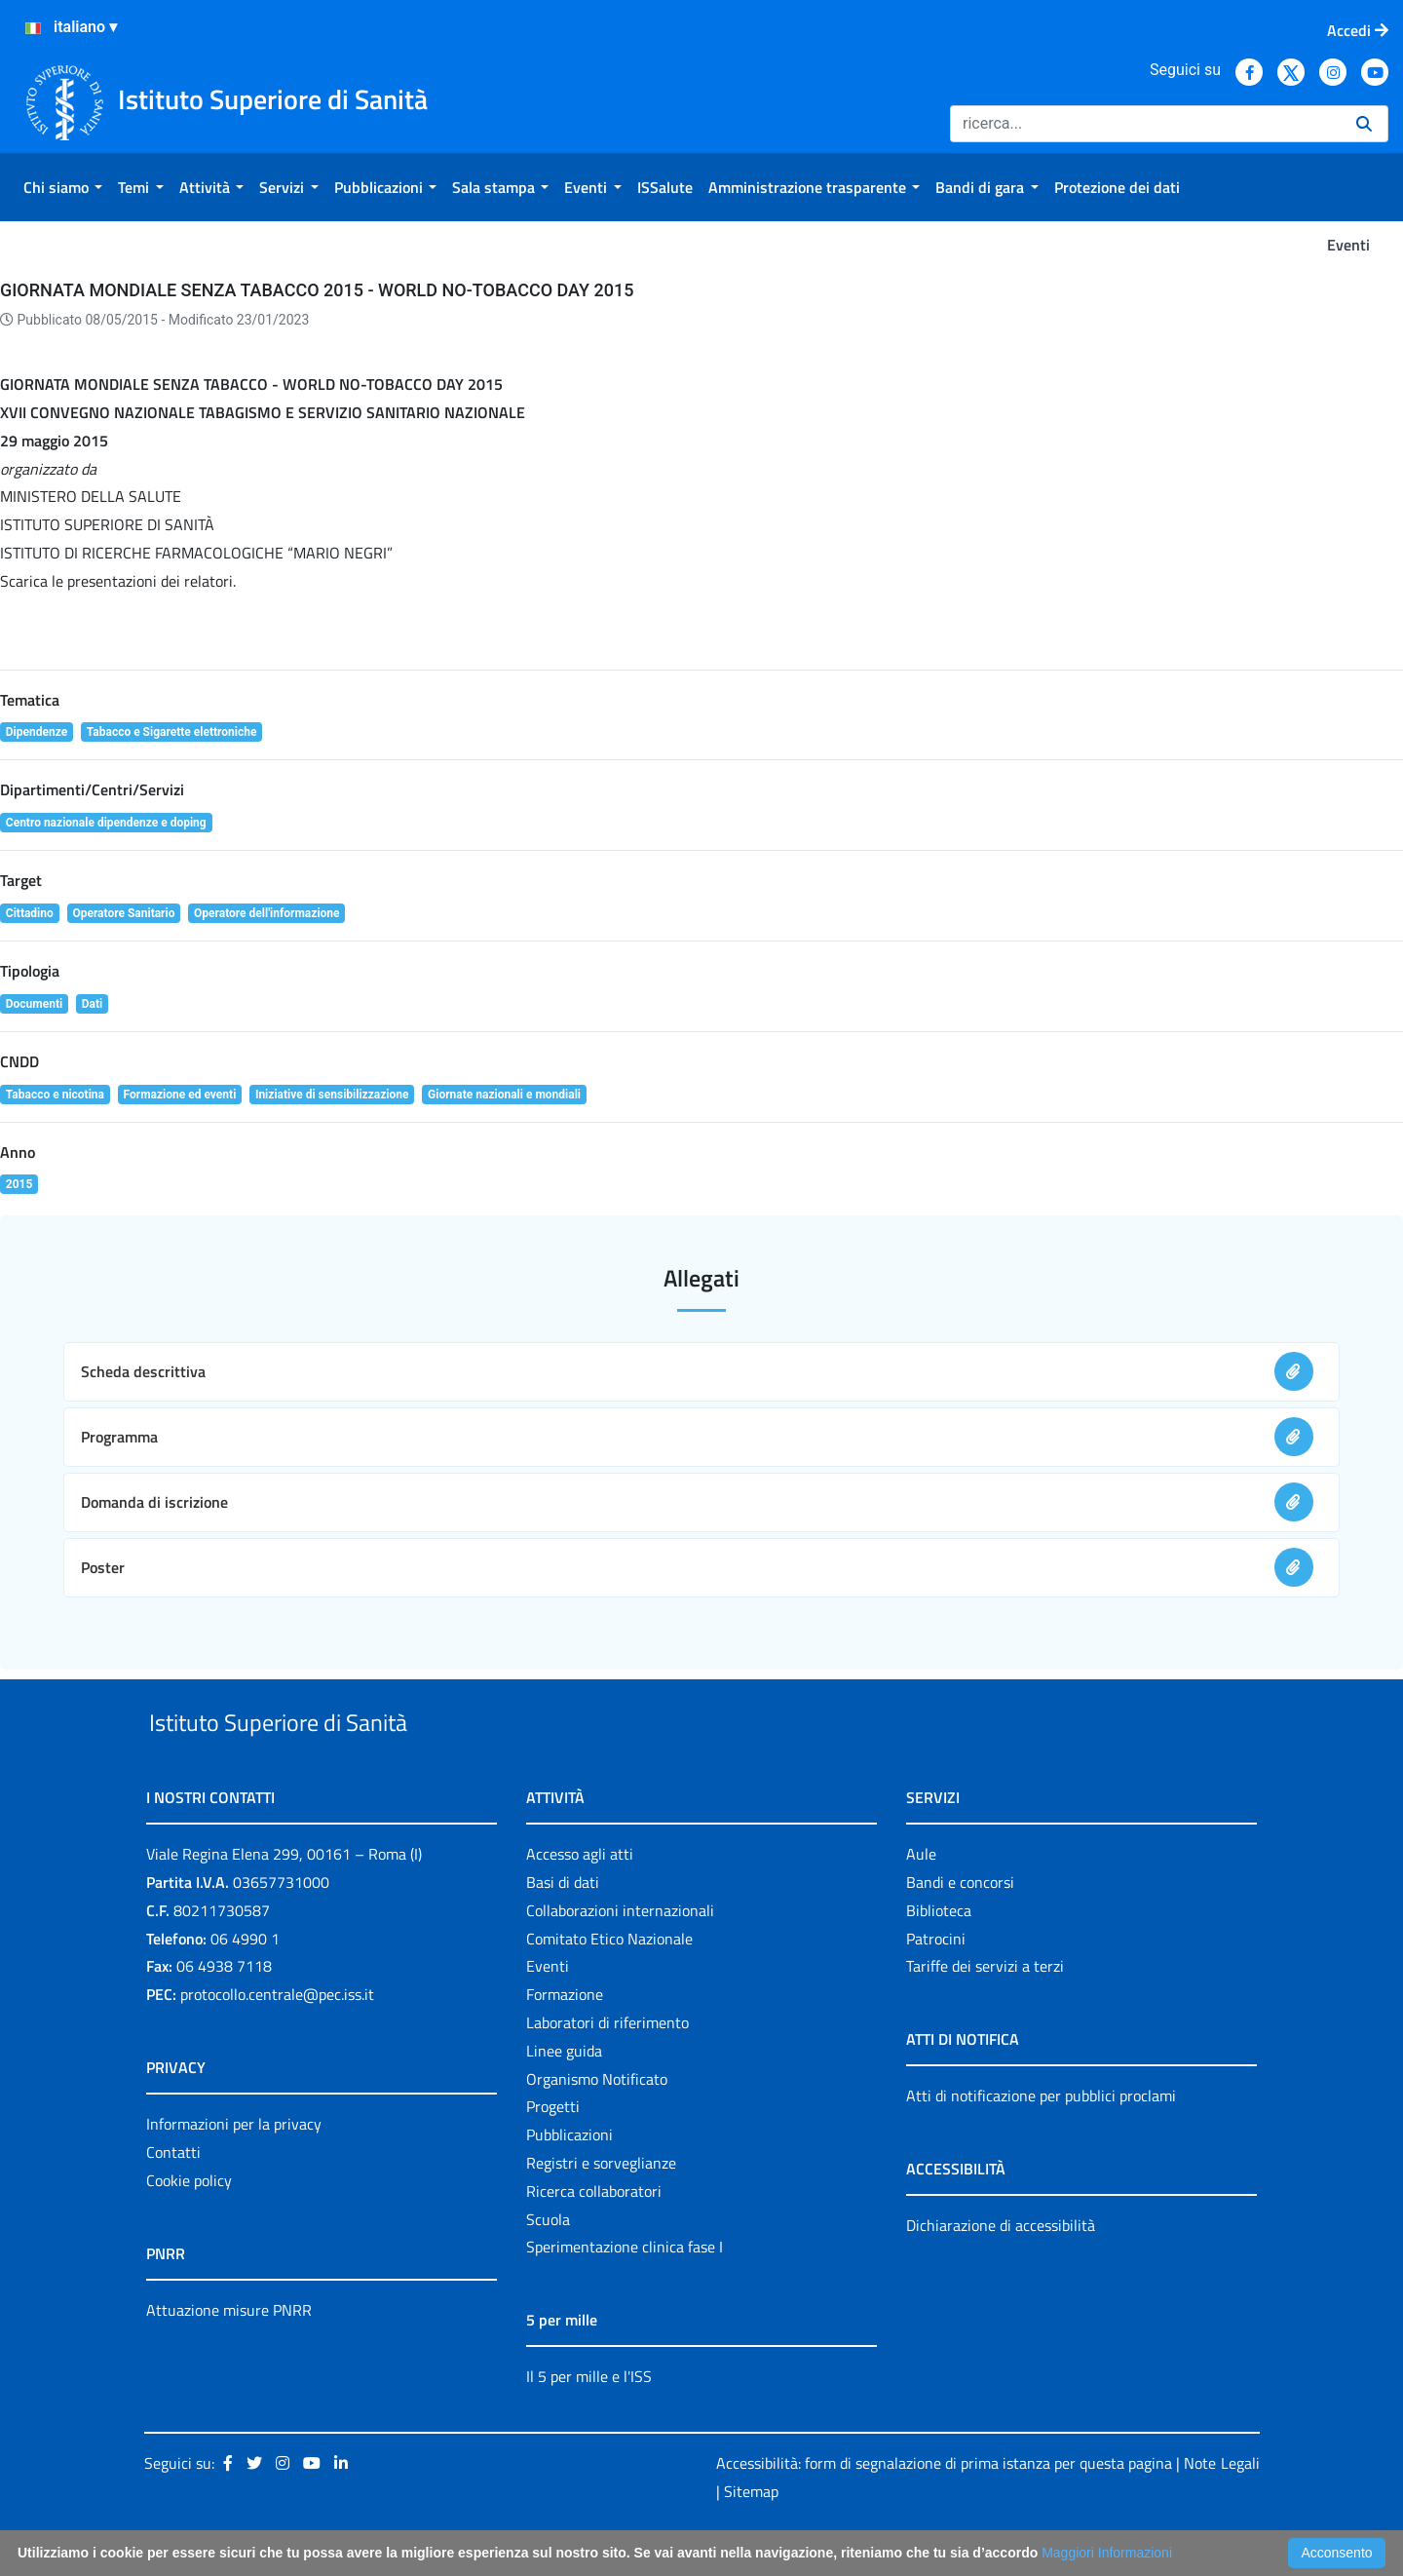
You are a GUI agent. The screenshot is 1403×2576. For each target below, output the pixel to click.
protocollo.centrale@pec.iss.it (277, 2039)
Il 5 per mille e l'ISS (589, 2422)
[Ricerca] (1145, 123)
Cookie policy (189, 2225)
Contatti (173, 2197)
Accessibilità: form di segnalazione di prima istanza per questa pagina (944, 2507)
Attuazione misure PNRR (229, 2354)
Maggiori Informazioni (1107, 2552)
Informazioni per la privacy (234, 2168)
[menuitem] (63, 187)
